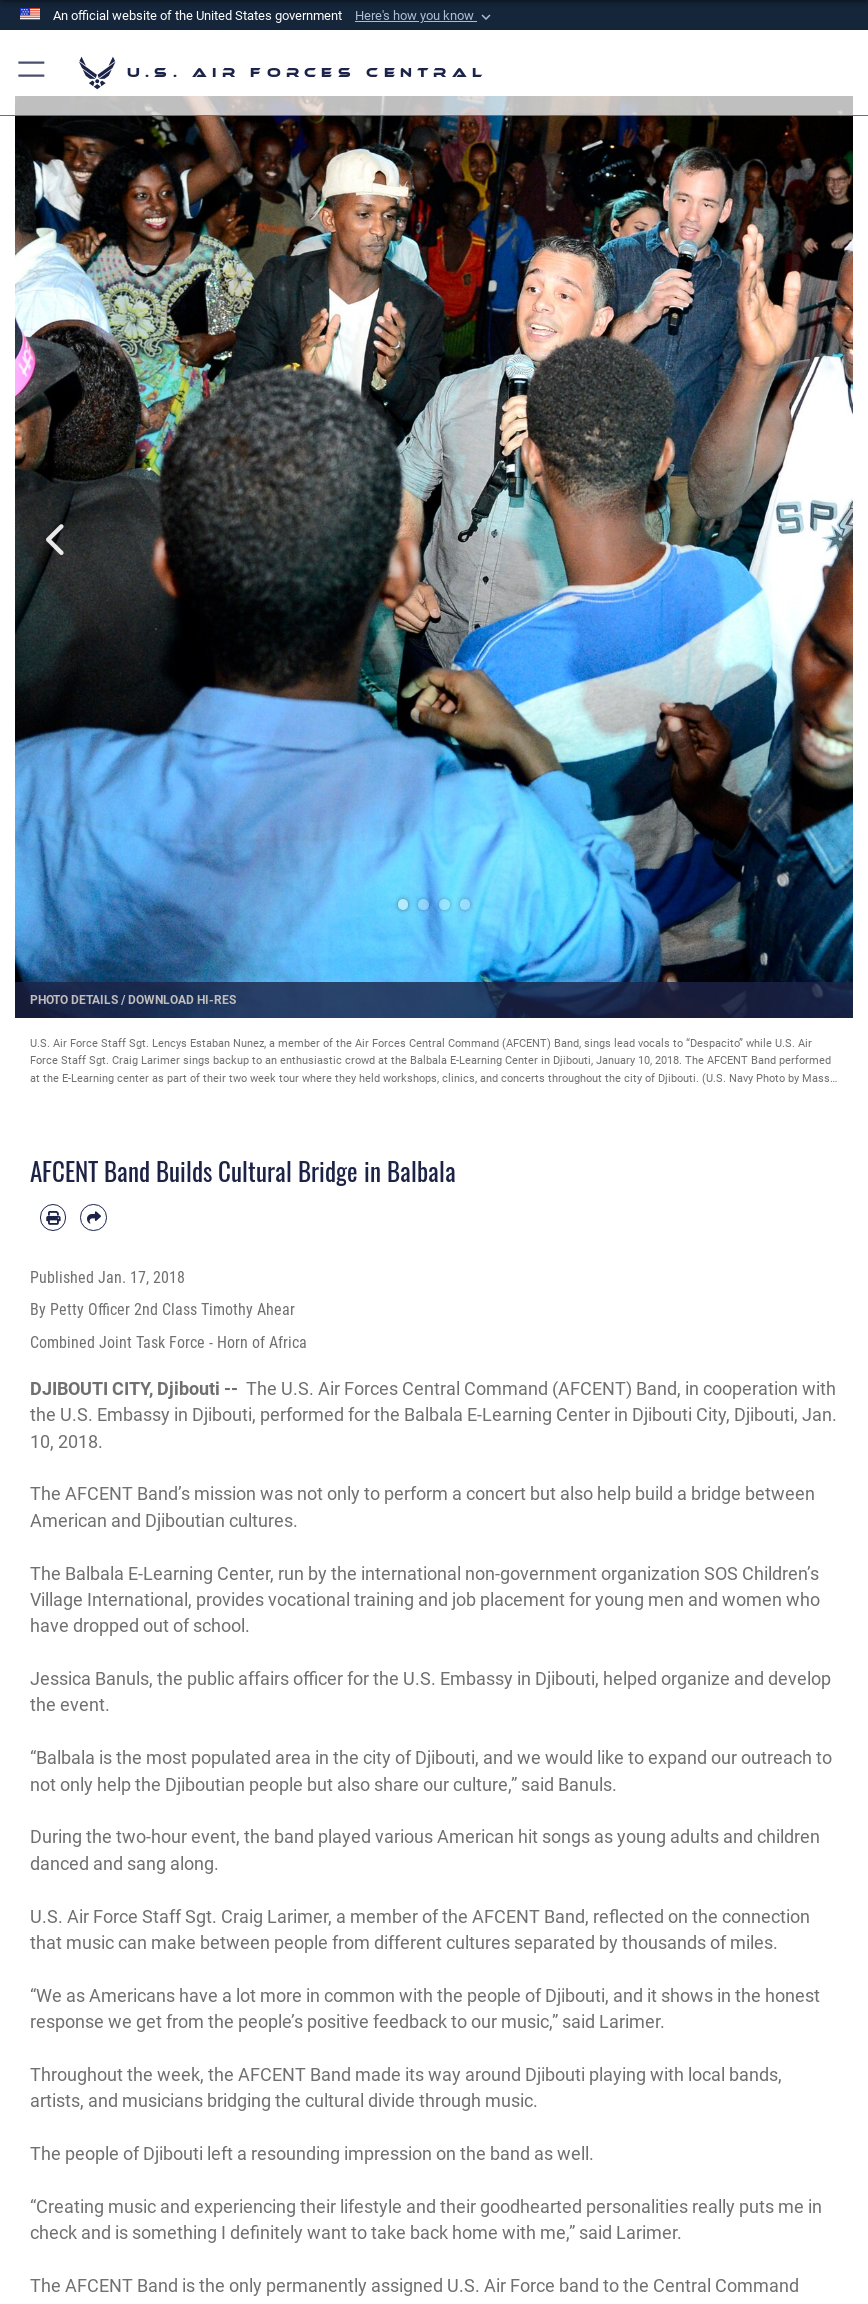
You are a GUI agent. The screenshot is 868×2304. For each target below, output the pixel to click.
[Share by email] (93, 1217)
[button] (425, 16)
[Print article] (53, 1217)
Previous (57, 539)
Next (811, 539)
